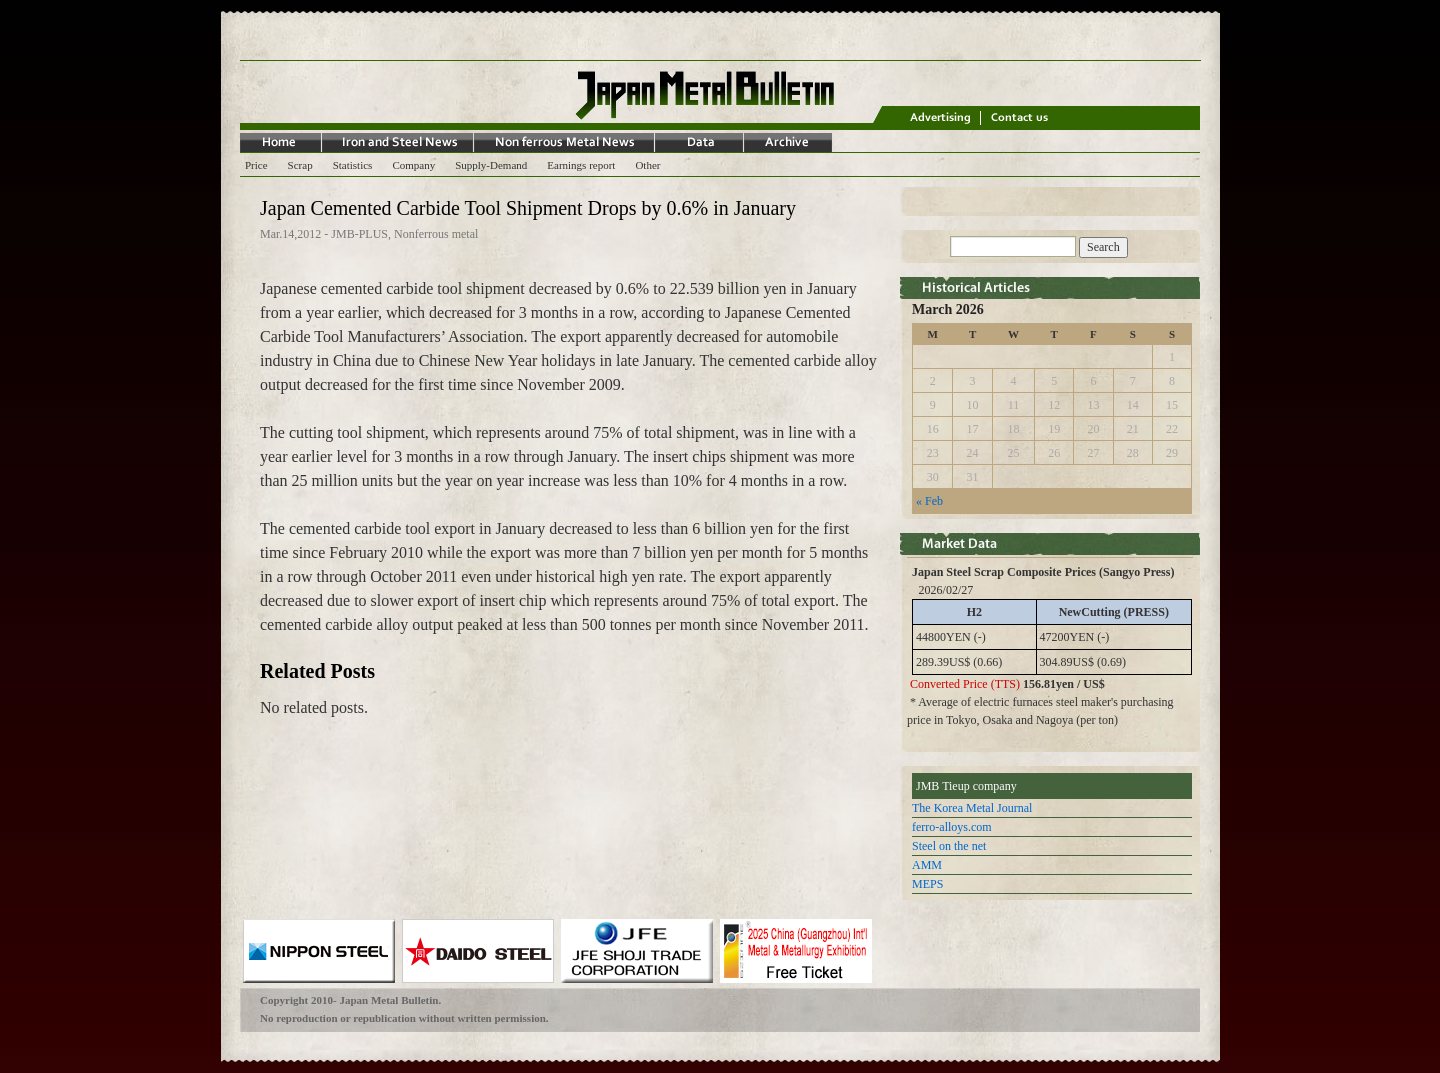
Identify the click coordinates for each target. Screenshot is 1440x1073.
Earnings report (581, 165)
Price (256, 165)
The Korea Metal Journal (972, 808)
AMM (927, 865)
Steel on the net (949, 846)
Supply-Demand (491, 165)
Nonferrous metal (436, 234)
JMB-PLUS (359, 234)
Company (413, 165)
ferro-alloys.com (952, 827)
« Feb (929, 501)
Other (647, 165)
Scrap (300, 165)
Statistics (353, 165)
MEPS (927, 884)
